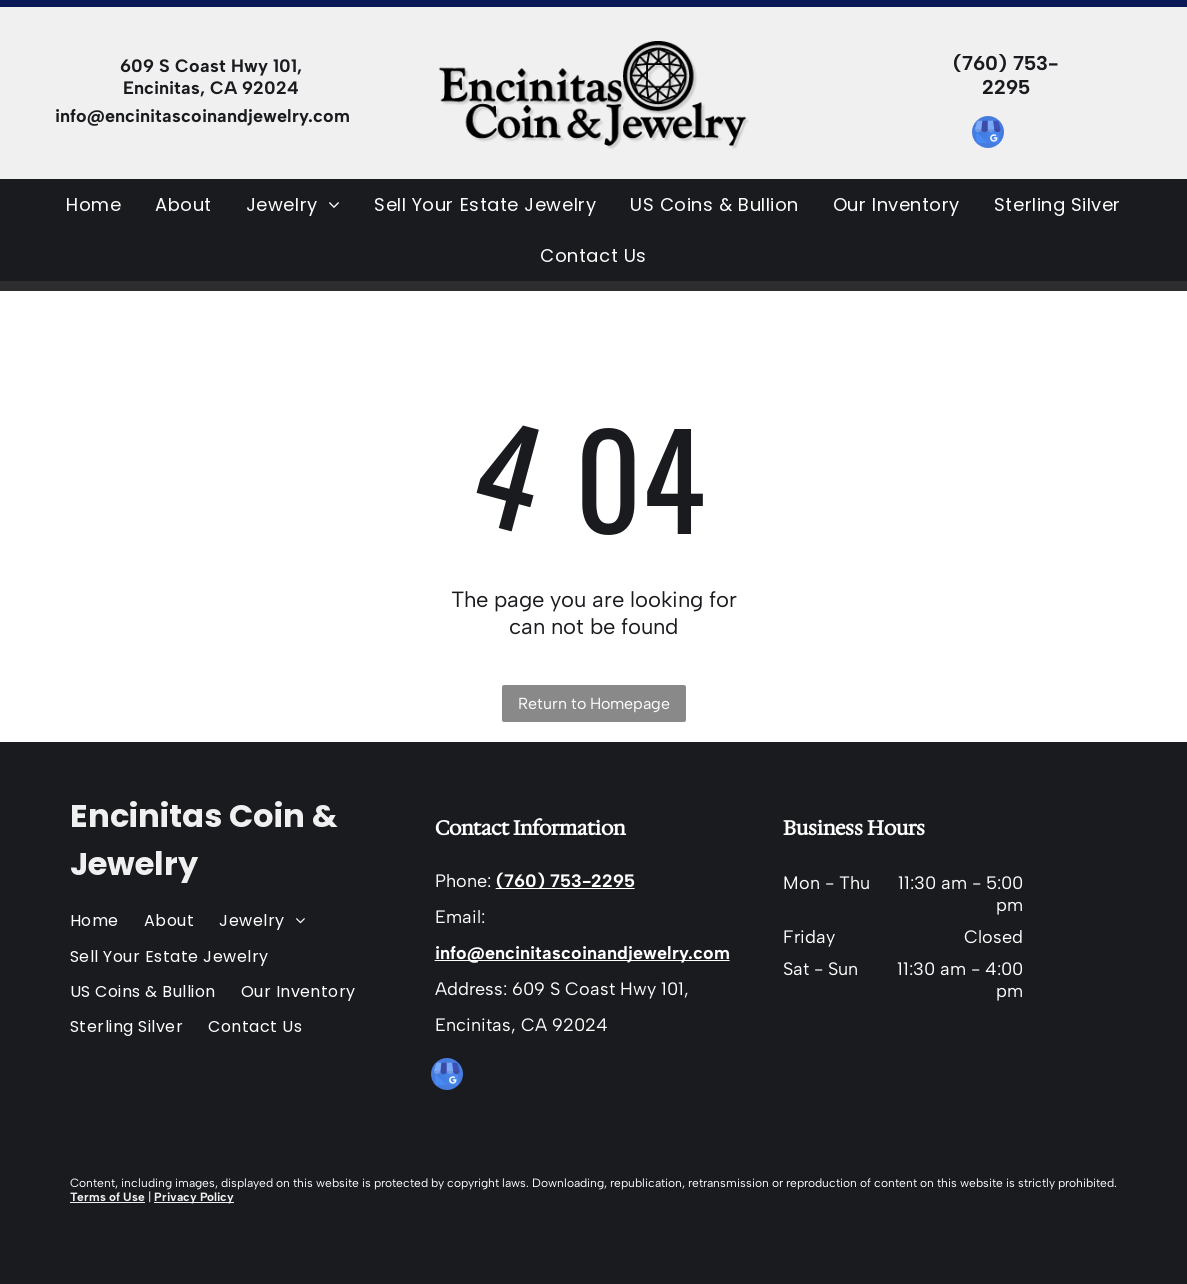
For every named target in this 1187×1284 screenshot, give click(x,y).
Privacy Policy (194, 1197)
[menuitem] (93, 204)
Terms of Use (107, 1197)
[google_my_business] (988, 134)
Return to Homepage (594, 703)
